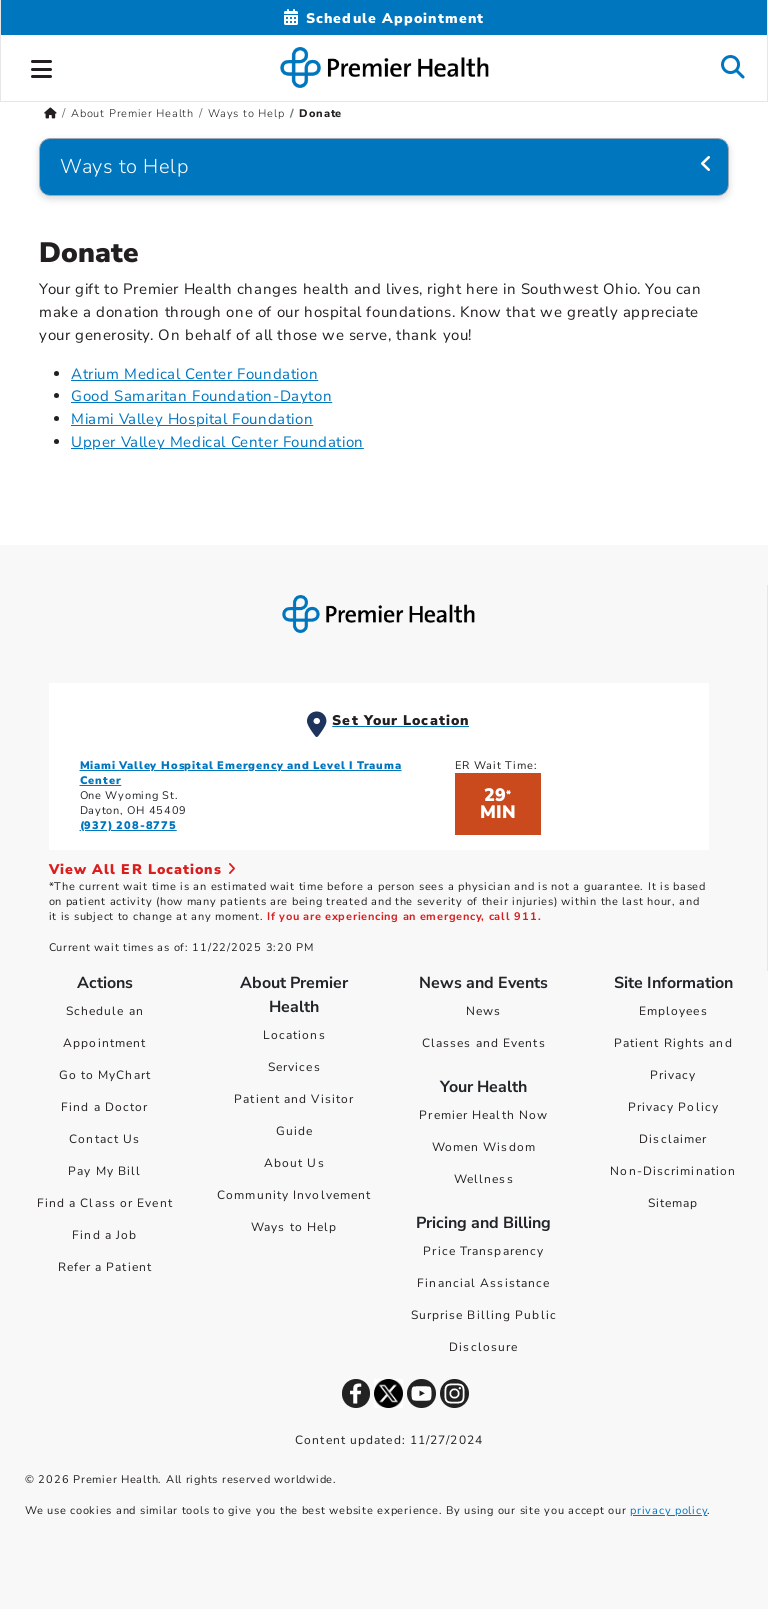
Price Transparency (483, 1251)
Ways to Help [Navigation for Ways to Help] (124, 166)
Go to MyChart (105, 1075)
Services (294, 1067)
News (483, 1011)
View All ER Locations (143, 869)
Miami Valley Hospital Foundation (192, 419)
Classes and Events (484, 1043)
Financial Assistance (483, 1283)
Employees (673, 1011)
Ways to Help (294, 1227)
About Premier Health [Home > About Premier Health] (132, 113)
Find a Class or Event (105, 1203)
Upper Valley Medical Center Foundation (217, 442)
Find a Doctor (104, 1107)
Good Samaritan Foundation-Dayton (201, 396)
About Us (294, 1163)
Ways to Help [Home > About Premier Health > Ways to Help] (246, 113)
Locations (294, 1035)
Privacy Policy (673, 1107)
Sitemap (673, 1203)
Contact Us (104, 1139)
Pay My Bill (104, 1171)
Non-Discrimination (673, 1171)
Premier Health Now (483, 1115)
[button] (42, 66)
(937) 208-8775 (128, 825)
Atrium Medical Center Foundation (194, 374)
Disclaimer (673, 1139)
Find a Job (104, 1235)
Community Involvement (294, 1195)
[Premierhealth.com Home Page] (50, 113)
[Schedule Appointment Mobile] (384, 18)
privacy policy (668, 1510)
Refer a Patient (105, 1267)
